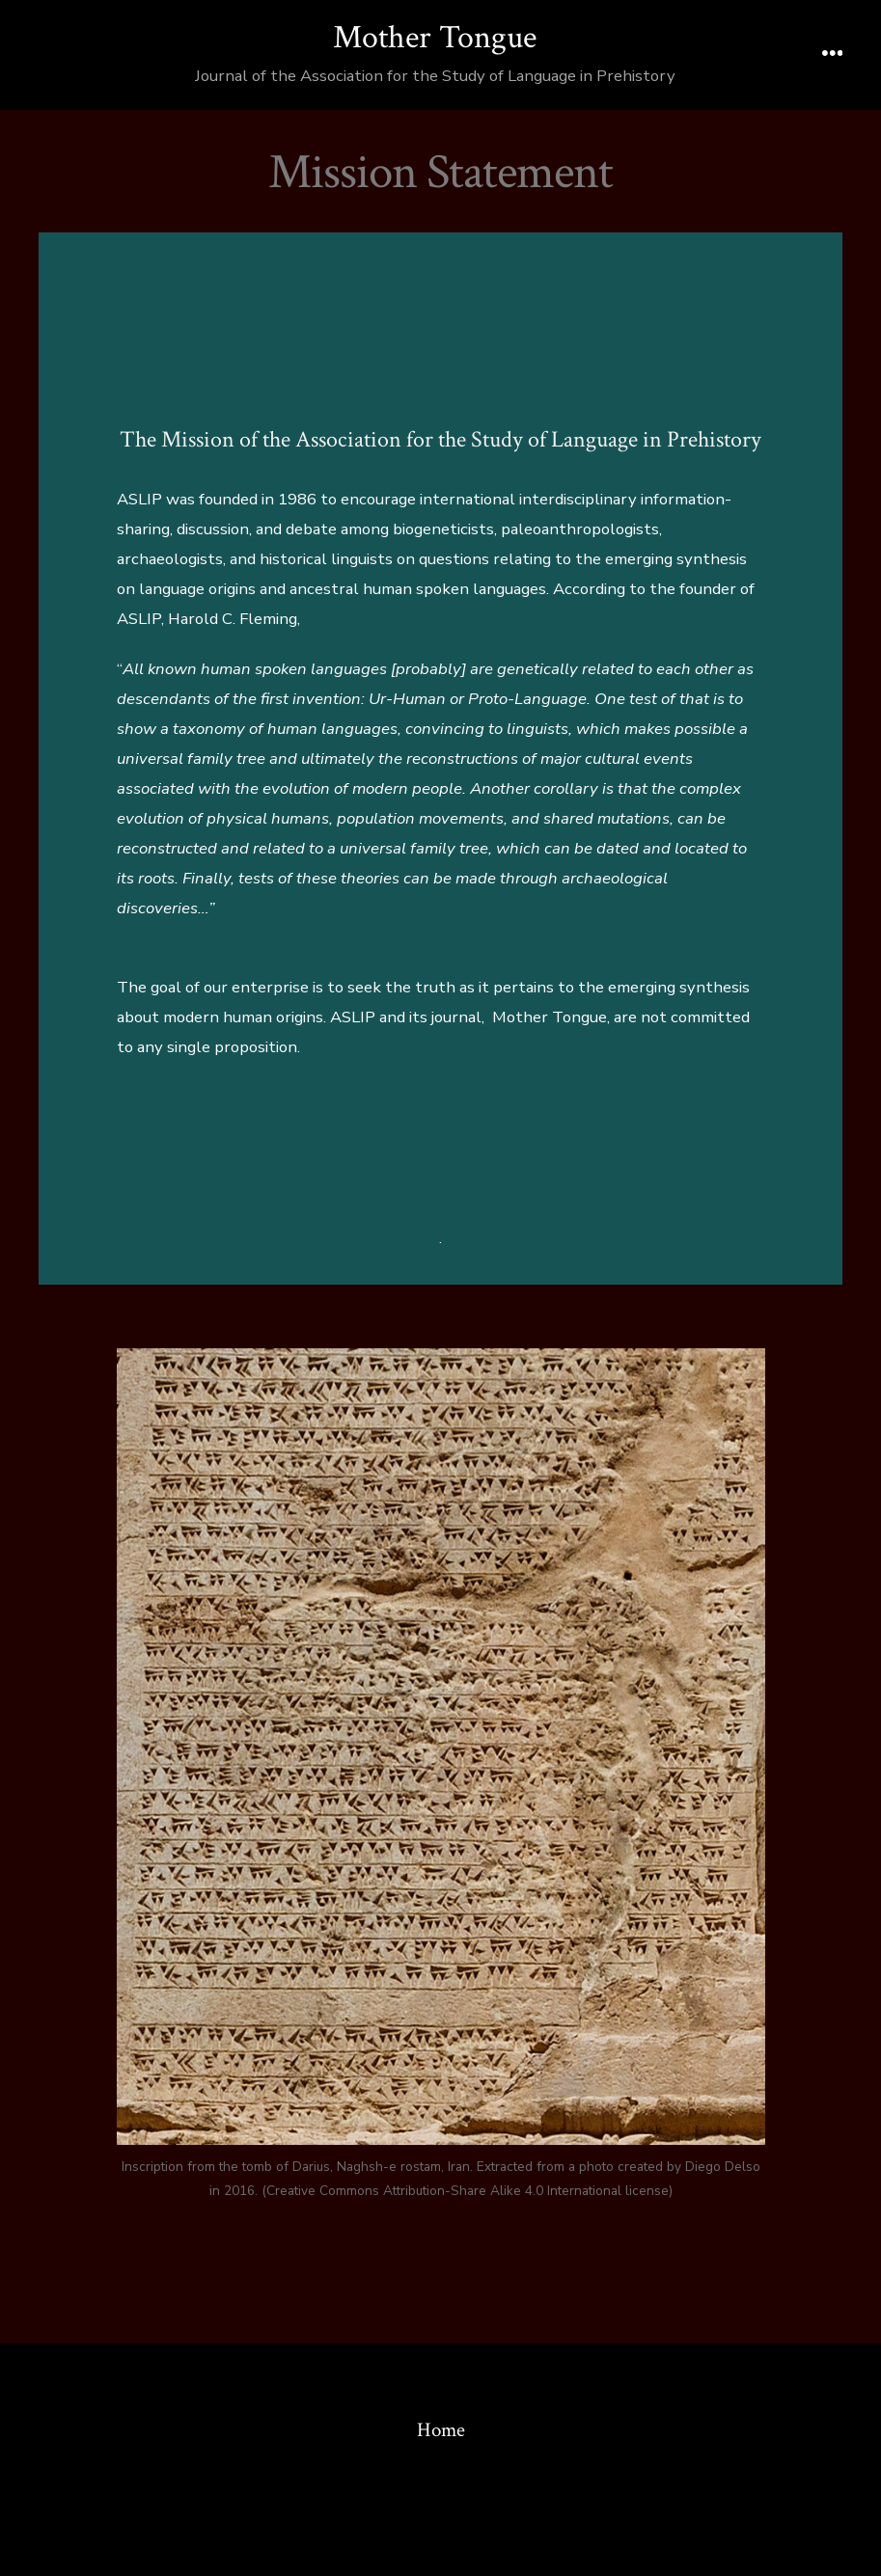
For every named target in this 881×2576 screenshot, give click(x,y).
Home (441, 2430)
